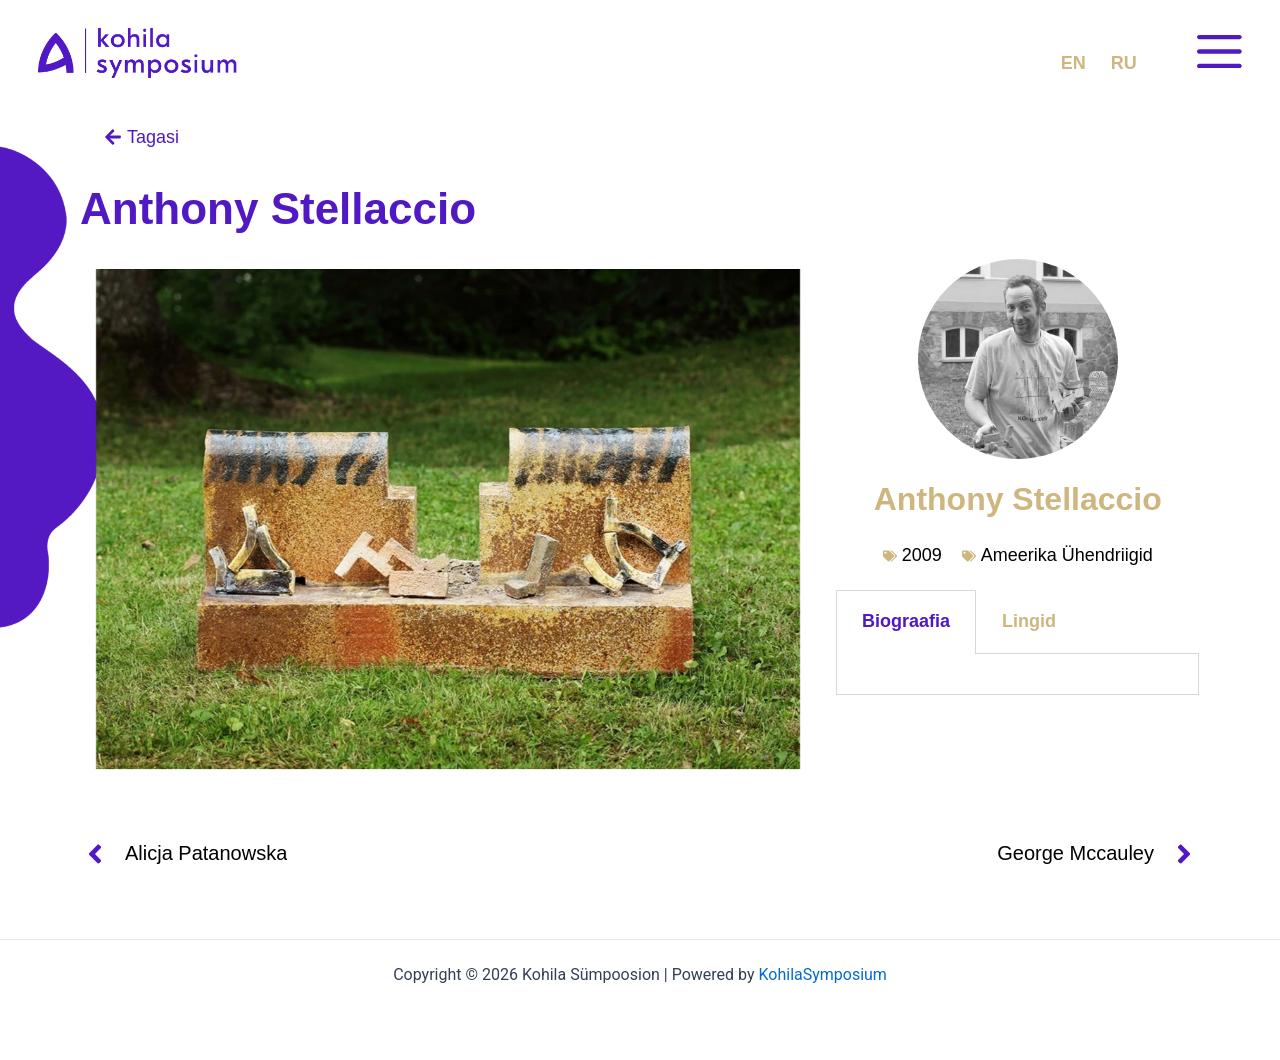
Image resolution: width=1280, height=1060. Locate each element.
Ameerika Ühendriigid (1067, 555)
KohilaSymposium (822, 974)
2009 (922, 555)
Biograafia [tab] (906, 621)
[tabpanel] (1017, 674)
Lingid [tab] (1029, 621)
